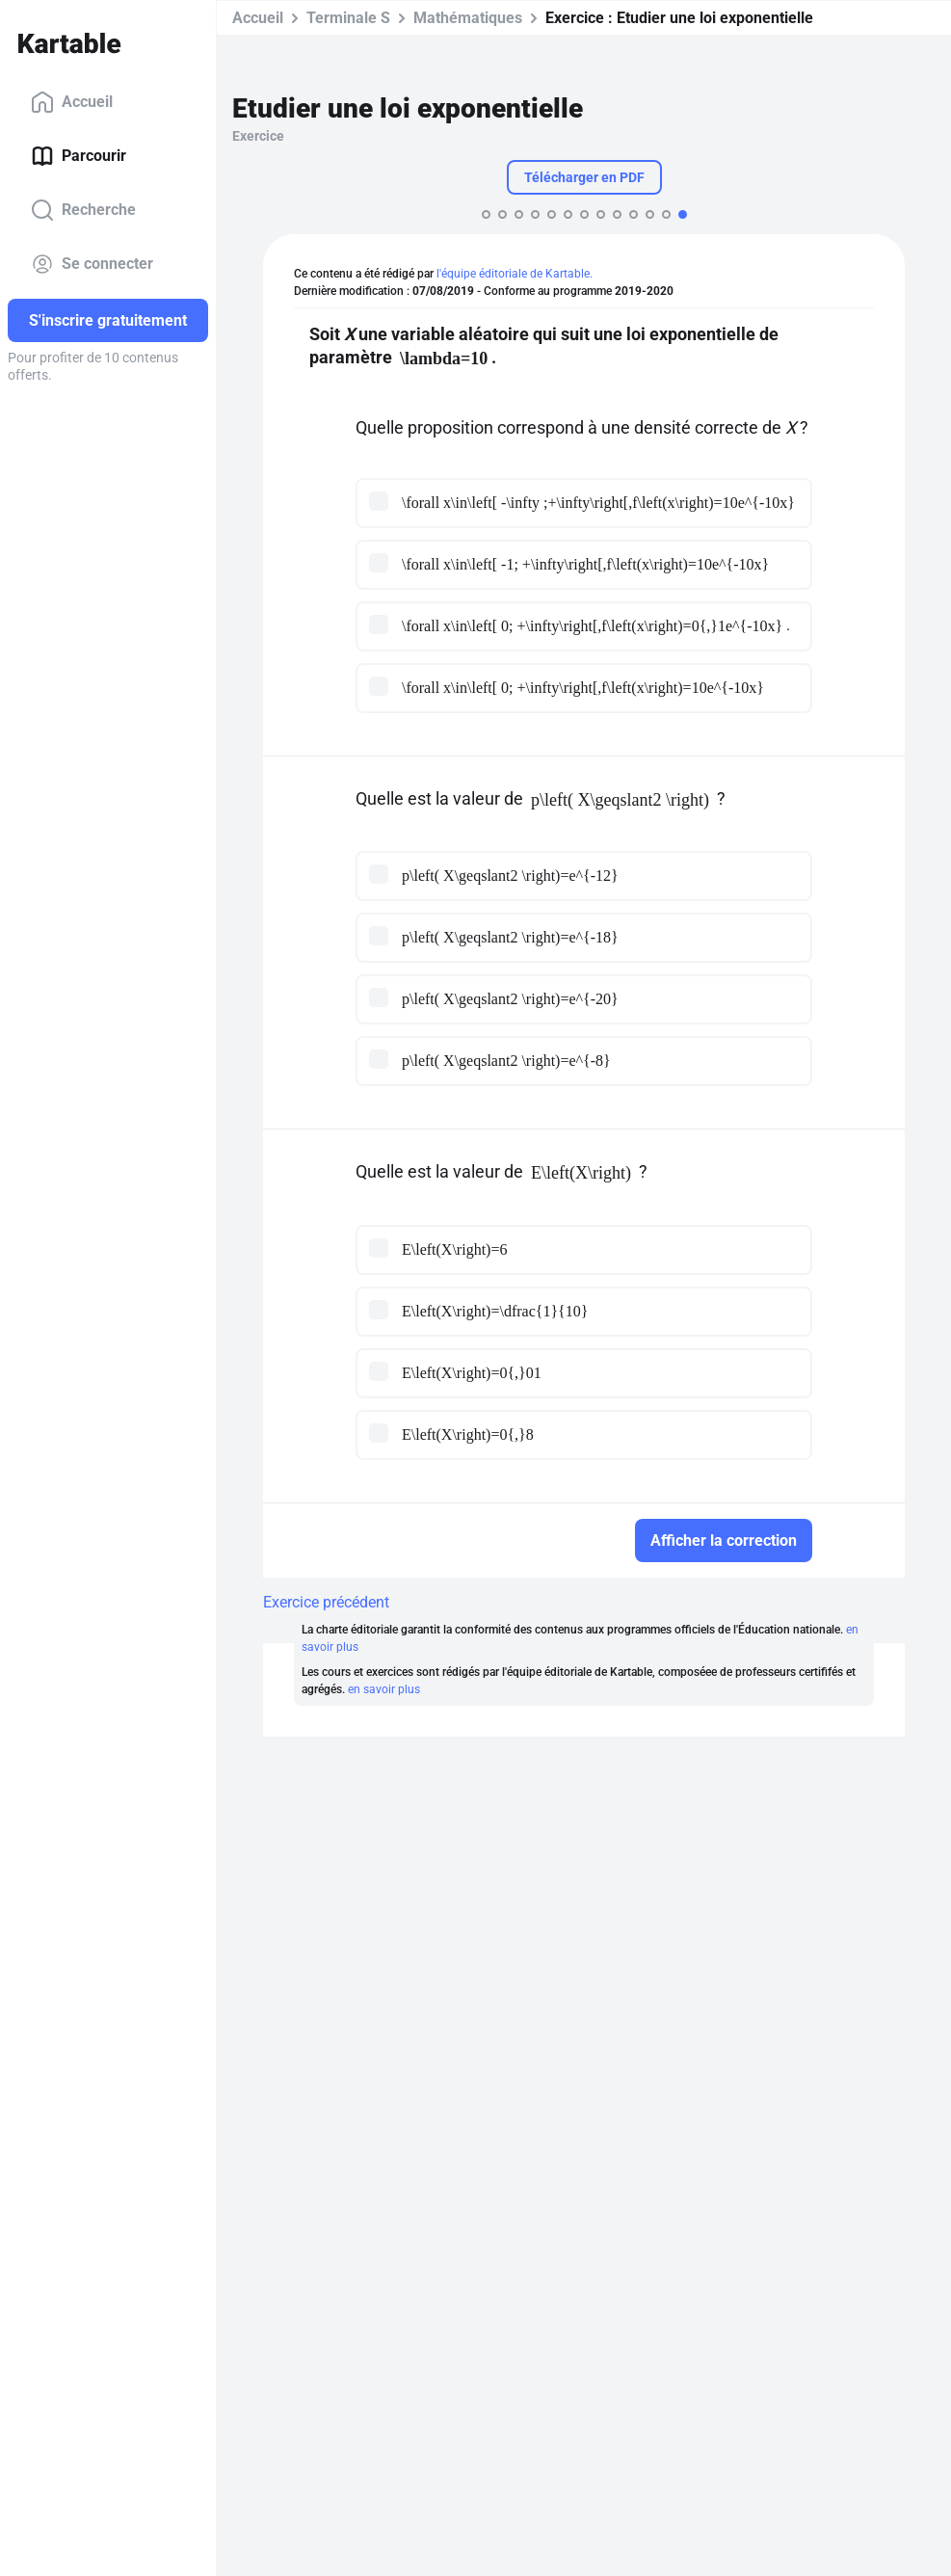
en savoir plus (384, 1689)
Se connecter (92, 264)
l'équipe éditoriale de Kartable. (514, 273)
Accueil (72, 102)
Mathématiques (467, 18)
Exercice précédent (326, 1602)
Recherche (83, 210)
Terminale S (348, 18)
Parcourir (78, 156)
